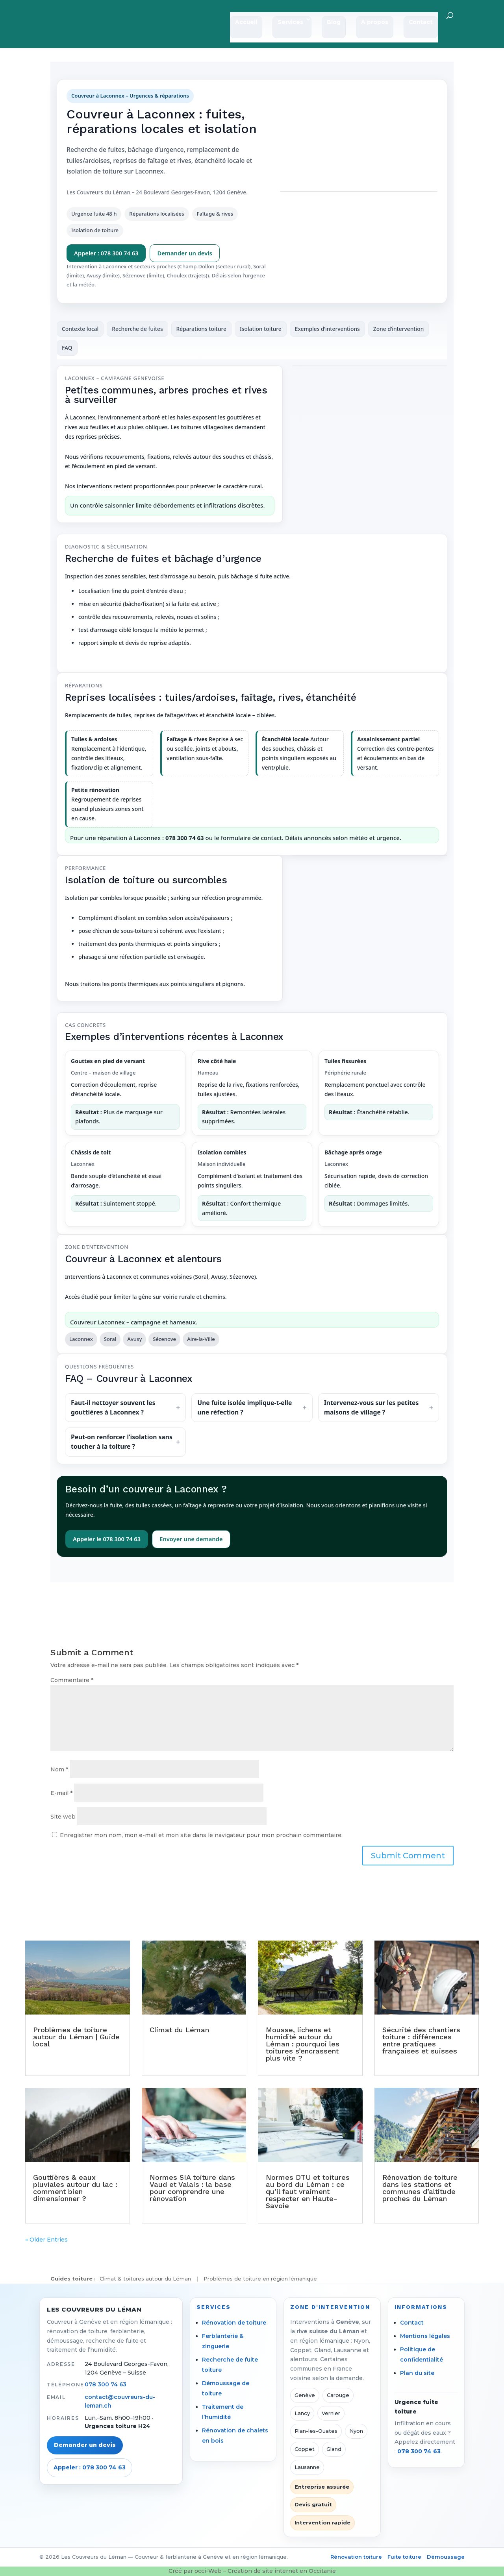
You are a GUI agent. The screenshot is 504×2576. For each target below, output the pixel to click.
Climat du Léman (179, 2030)
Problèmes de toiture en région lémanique (260, 2278)
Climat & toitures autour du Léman (145, 2278)
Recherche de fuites (137, 328)
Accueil (246, 23)
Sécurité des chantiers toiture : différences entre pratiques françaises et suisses (421, 2040)
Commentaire (71, 1680)
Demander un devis (184, 253)
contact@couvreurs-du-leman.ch (120, 2401)
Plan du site (417, 2373)
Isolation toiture (261, 328)
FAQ (67, 347)
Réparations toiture (201, 328)
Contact (421, 23)
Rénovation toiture (356, 2557)
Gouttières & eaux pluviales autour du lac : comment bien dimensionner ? (75, 2188)
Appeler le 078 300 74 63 (107, 1539)
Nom (59, 1769)
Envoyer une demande (190, 1539)
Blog (334, 23)
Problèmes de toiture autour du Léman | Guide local (76, 2037)
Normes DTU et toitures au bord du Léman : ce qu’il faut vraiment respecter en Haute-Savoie (308, 2191)
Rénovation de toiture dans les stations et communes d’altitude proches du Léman (420, 2188)
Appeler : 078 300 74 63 (106, 253)
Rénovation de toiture (234, 2322)
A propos (374, 23)
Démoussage (446, 2557)
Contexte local (80, 328)
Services (290, 23)
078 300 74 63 (105, 2384)
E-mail (61, 1793)
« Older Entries (46, 2239)
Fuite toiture (404, 2557)
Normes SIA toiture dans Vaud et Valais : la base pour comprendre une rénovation (192, 2188)
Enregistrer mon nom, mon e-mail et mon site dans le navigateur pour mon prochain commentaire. (201, 1835)
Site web (63, 1816)
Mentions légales (425, 2336)
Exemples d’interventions (327, 328)
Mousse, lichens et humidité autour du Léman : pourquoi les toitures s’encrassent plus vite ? (302, 2044)
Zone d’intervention (398, 328)
